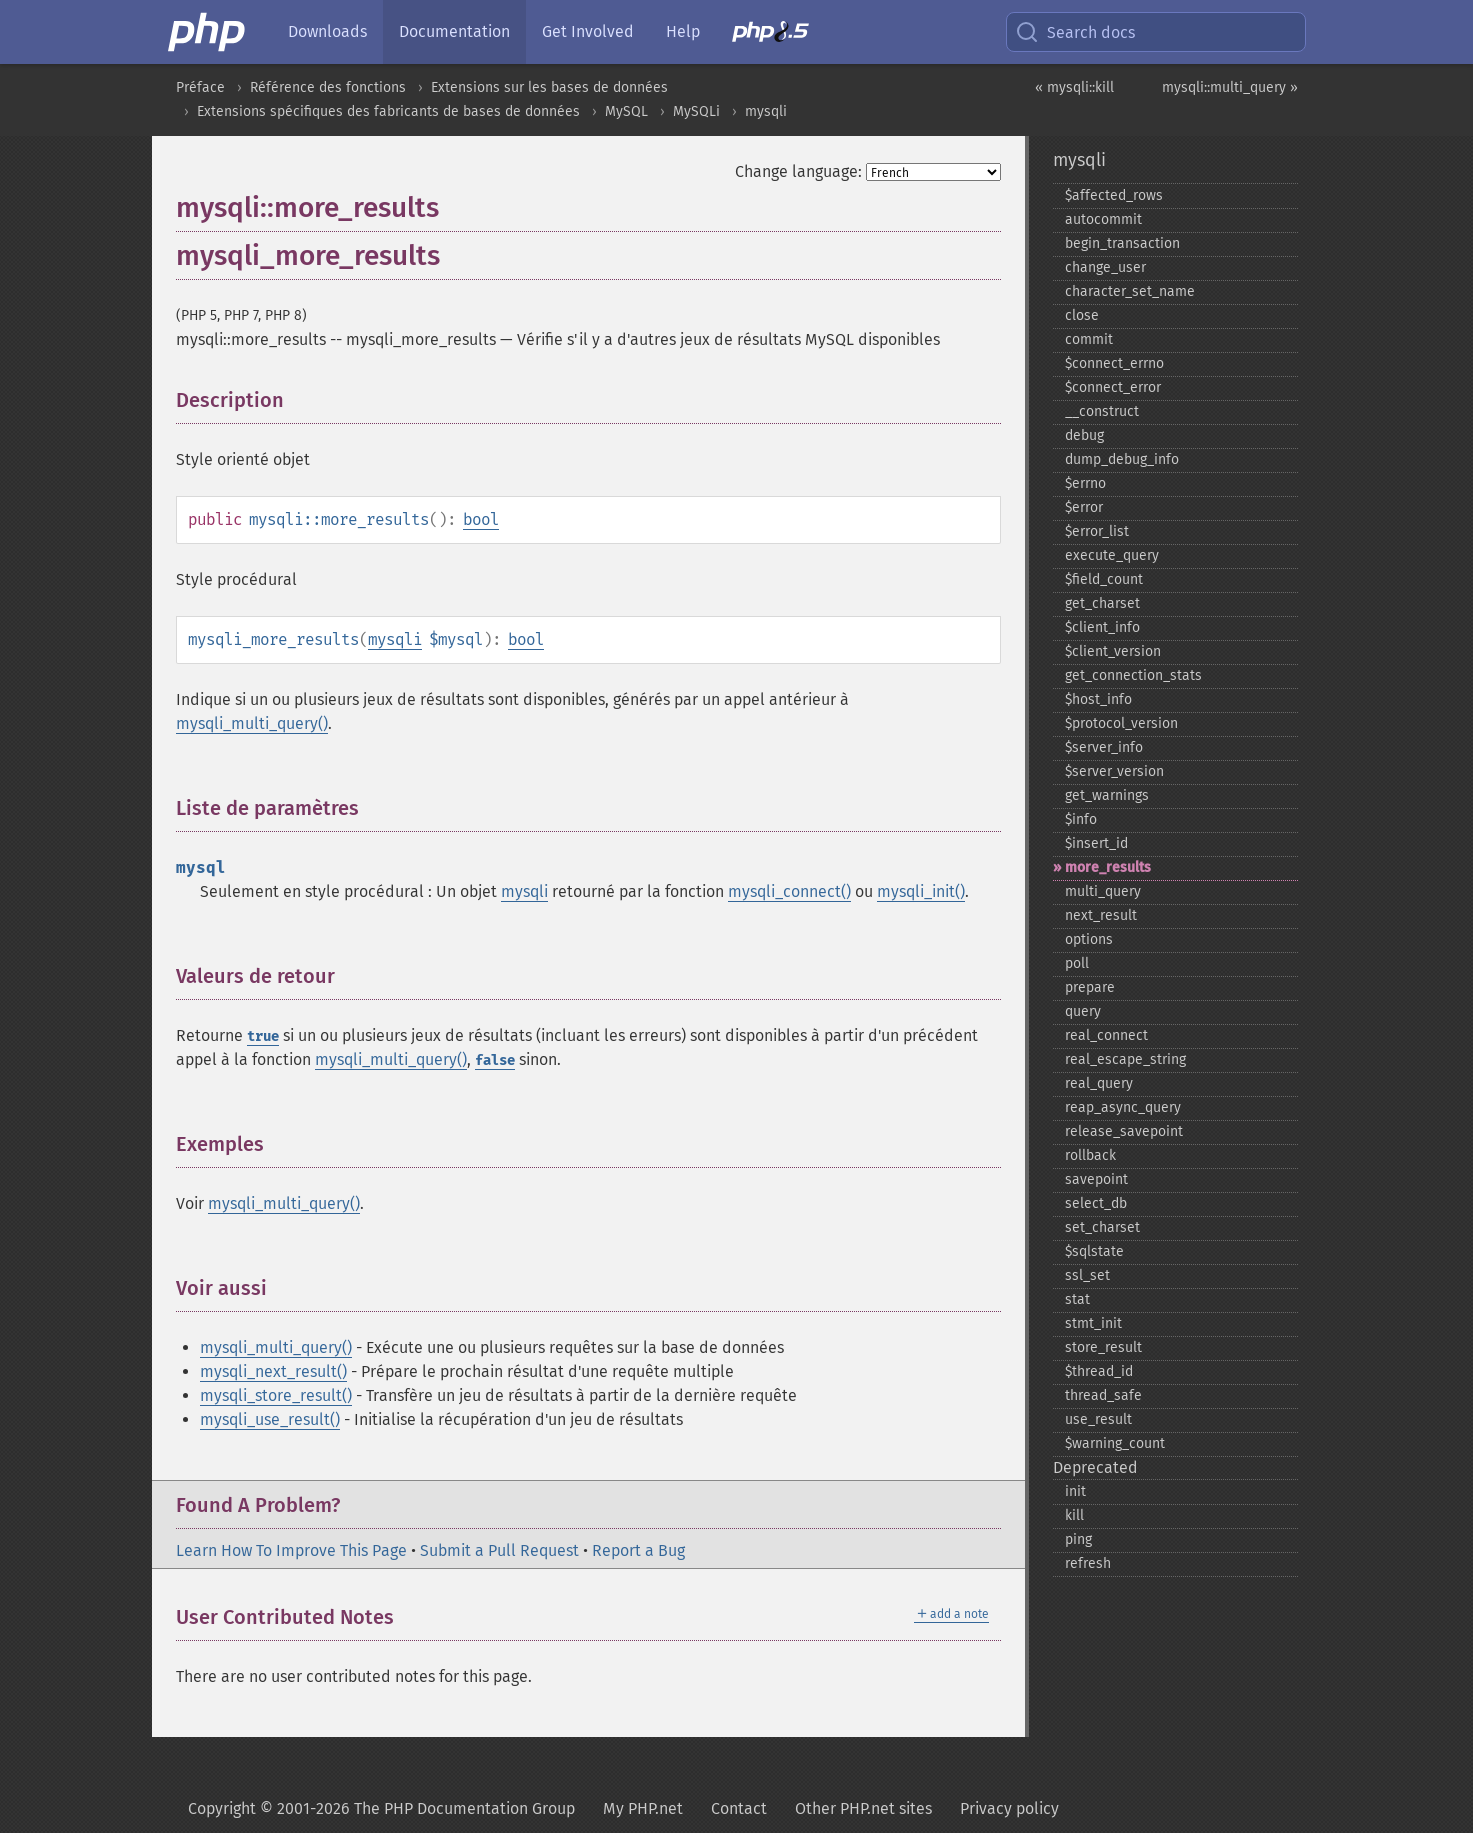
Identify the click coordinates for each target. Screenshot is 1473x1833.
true (263, 1036)
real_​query (1099, 1083)
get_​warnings (1107, 795)
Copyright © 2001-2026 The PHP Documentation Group (381, 1808)
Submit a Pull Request (499, 1550)
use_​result (1098, 1419)
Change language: (798, 171)
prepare (1090, 987)
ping (1078, 1539)
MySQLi (696, 111)
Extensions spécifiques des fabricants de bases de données (388, 111)
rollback (1090, 1155)
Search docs (1075, 32)
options (1089, 939)
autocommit (1103, 219)
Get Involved (588, 31)
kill (1074, 1515)
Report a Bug (638, 1550)
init (1075, 1491)
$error (1084, 507)
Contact (739, 1808)
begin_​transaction (1122, 243)
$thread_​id (1099, 1371)
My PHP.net (643, 1808)
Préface (200, 87)
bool (481, 519)
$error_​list (1097, 531)
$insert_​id (1096, 843)
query (1083, 1011)
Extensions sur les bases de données (549, 87)
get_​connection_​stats (1133, 675)
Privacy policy (1009, 1808)
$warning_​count (1115, 1443)
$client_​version (1113, 651)
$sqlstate (1094, 1251)
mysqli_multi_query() (252, 723)
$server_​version (1114, 771)
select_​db (1096, 1203)
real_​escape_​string (1125, 1059)
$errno (1085, 483)
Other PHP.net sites (863, 1808)
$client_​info (1102, 627)
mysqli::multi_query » (1230, 87)
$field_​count (1104, 579)
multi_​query (1103, 891)
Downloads (327, 31)
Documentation (454, 31)
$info (1081, 819)
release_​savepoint (1124, 1131)
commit (1089, 339)
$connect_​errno (1114, 363)
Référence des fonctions (328, 87)
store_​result (1103, 1347)
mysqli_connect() (789, 891)
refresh (1088, 1563)
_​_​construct (1102, 411)
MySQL (626, 111)
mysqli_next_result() (273, 1371)
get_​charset (1102, 603)
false (495, 1060)
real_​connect (1106, 1035)
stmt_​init (1093, 1323)
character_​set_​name (1130, 291)
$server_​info (1104, 747)
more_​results (1108, 867)
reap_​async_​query (1123, 1107)
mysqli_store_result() (276, 1395)
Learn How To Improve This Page (291, 1550)
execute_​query (1112, 555)
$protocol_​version (1121, 723)
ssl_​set (1087, 1275)
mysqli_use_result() (270, 1419)
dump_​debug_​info (1122, 459)
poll (1077, 963)
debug (1084, 435)
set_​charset (1102, 1227)
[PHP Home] (208, 32)
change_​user (1105, 267)
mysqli (766, 111)
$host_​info (1098, 699)
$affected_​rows (1114, 195)
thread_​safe (1103, 1395)
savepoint (1096, 1179)
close (1082, 315)
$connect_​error (1113, 387)
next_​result (1101, 915)
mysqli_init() (921, 891)
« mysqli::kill (1074, 87)
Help (683, 31)
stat (1077, 1299)
